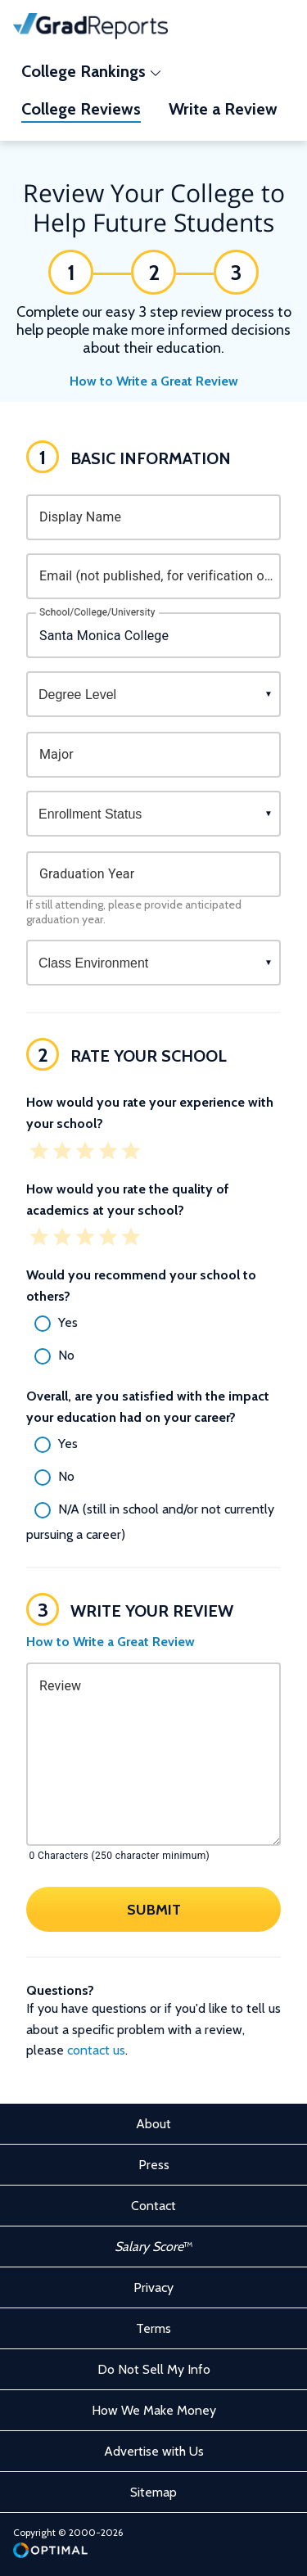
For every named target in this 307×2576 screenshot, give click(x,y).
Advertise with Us (154, 2451)
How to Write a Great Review (154, 381)
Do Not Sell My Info (153, 2369)
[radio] (153, 1323)
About (153, 2124)
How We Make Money (154, 2410)
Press (153, 2164)
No (66, 1355)
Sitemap (153, 2492)
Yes (68, 1322)
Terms (153, 2328)
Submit (154, 1910)
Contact (153, 2205)
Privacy (153, 2287)
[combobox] (153, 635)
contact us (96, 2050)
